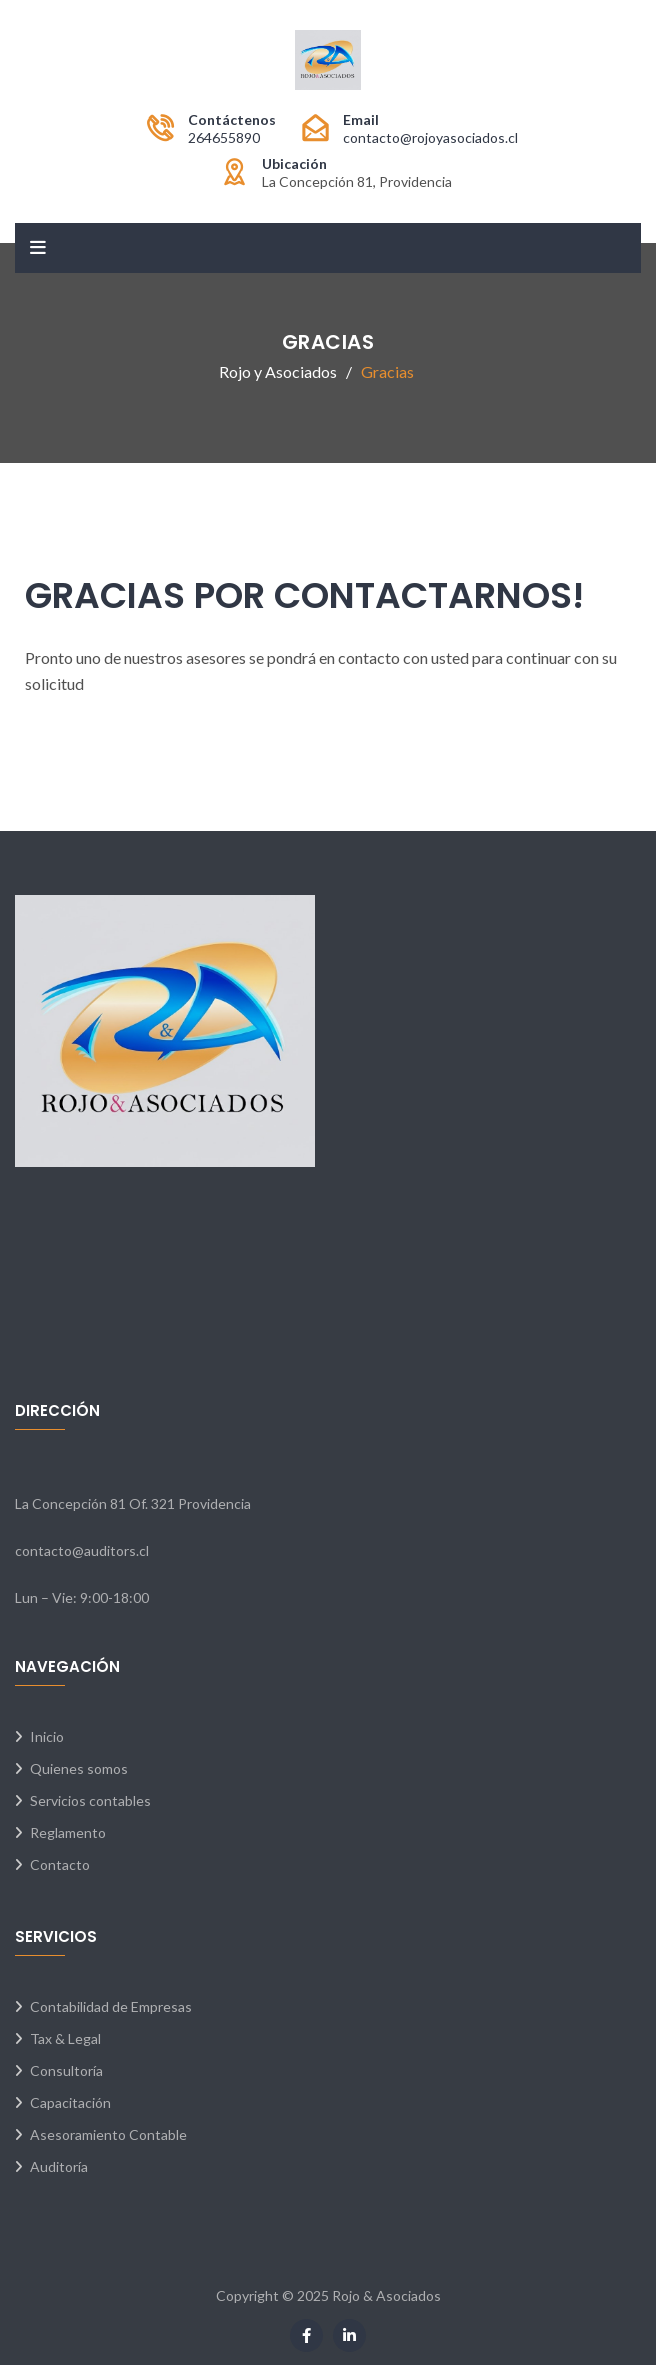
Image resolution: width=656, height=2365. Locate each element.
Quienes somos (79, 1768)
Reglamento (68, 1832)
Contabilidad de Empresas (111, 2006)
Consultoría (66, 2070)
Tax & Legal (65, 2038)
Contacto (60, 1864)
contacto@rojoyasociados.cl (430, 137)
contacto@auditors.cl (82, 1550)
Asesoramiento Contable (108, 2134)
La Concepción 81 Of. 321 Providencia (133, 1503)
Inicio (47, 1736)
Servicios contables (90, 1800)
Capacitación (70, 2102)
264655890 (224, 137)
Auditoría (59, 2166)
